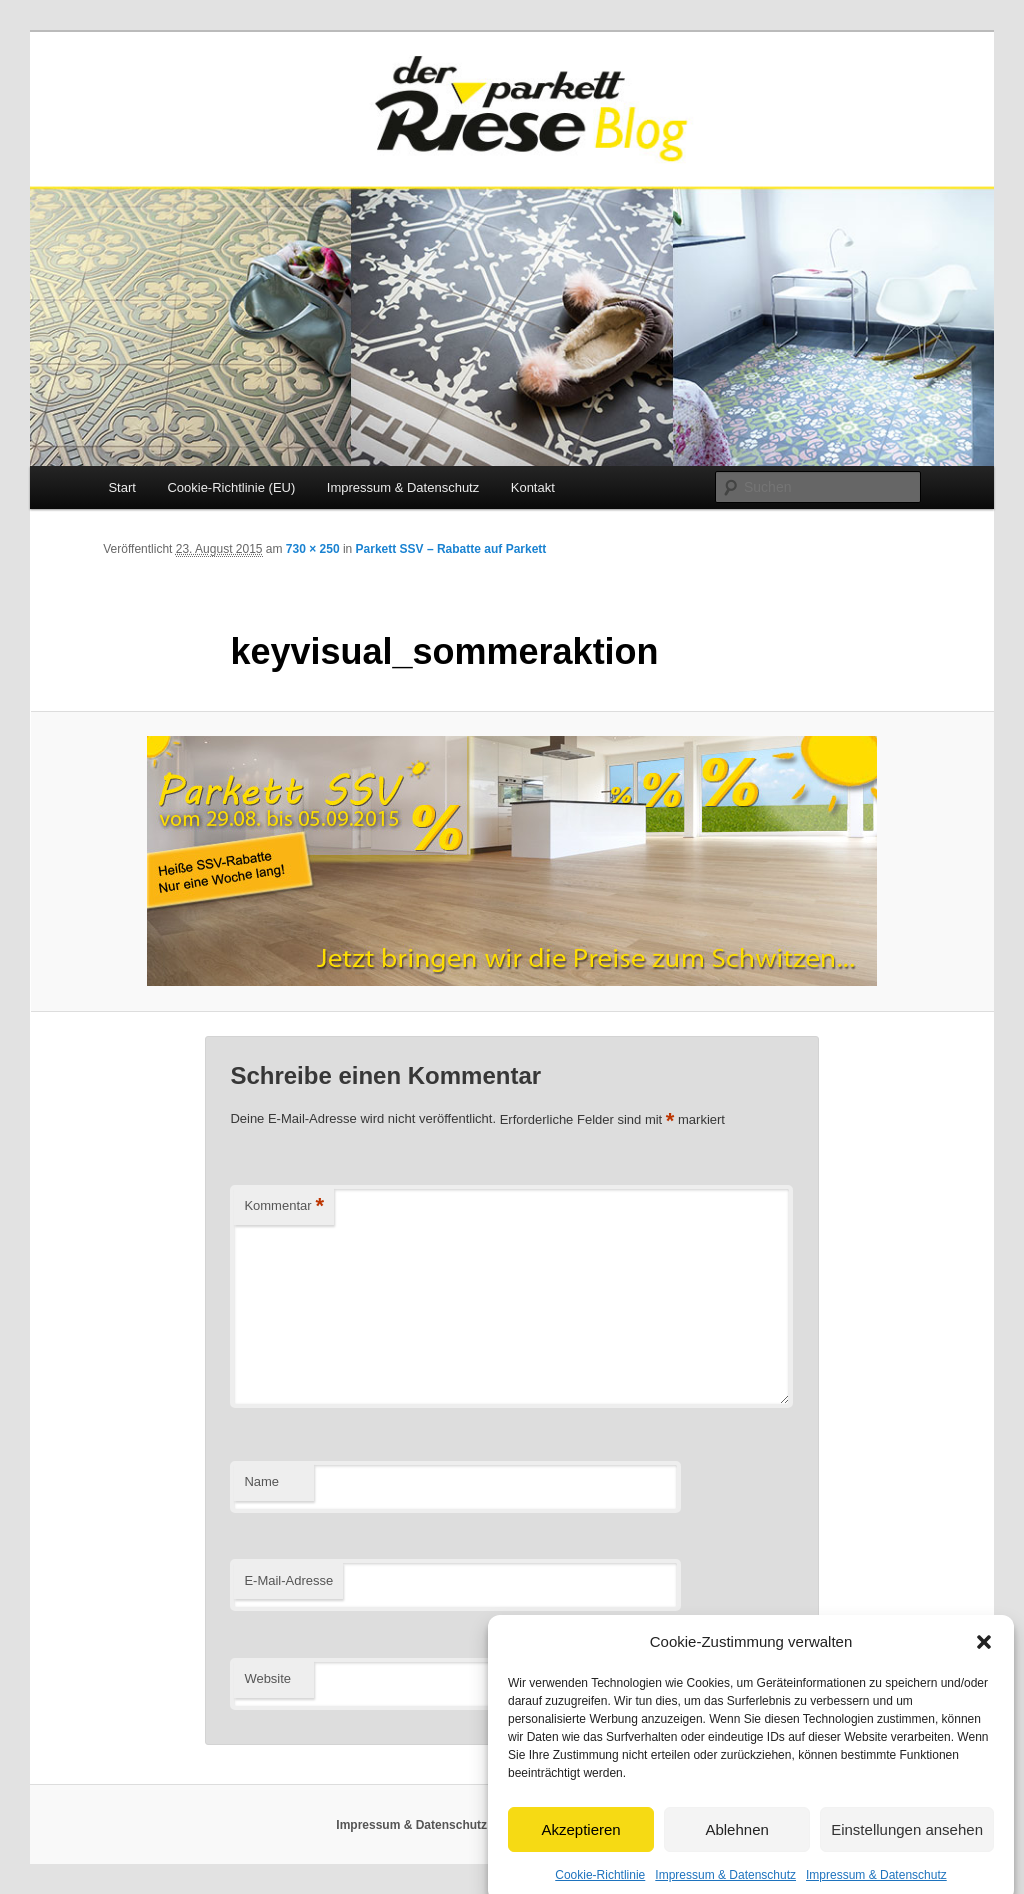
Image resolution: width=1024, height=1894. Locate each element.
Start (121, 487)
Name (261, 1481)
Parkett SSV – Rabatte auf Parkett (451, 549)
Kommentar (284, 1206)
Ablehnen (736, 1849)
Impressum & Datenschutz (403, 487)
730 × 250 (313, 549)
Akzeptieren (580, 1849)
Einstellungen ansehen (907, 1849)
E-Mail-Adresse (288, 1580)
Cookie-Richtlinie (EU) (231, 487)
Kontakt (533, 487)
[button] (984, 1662)
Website (267, 1678)
